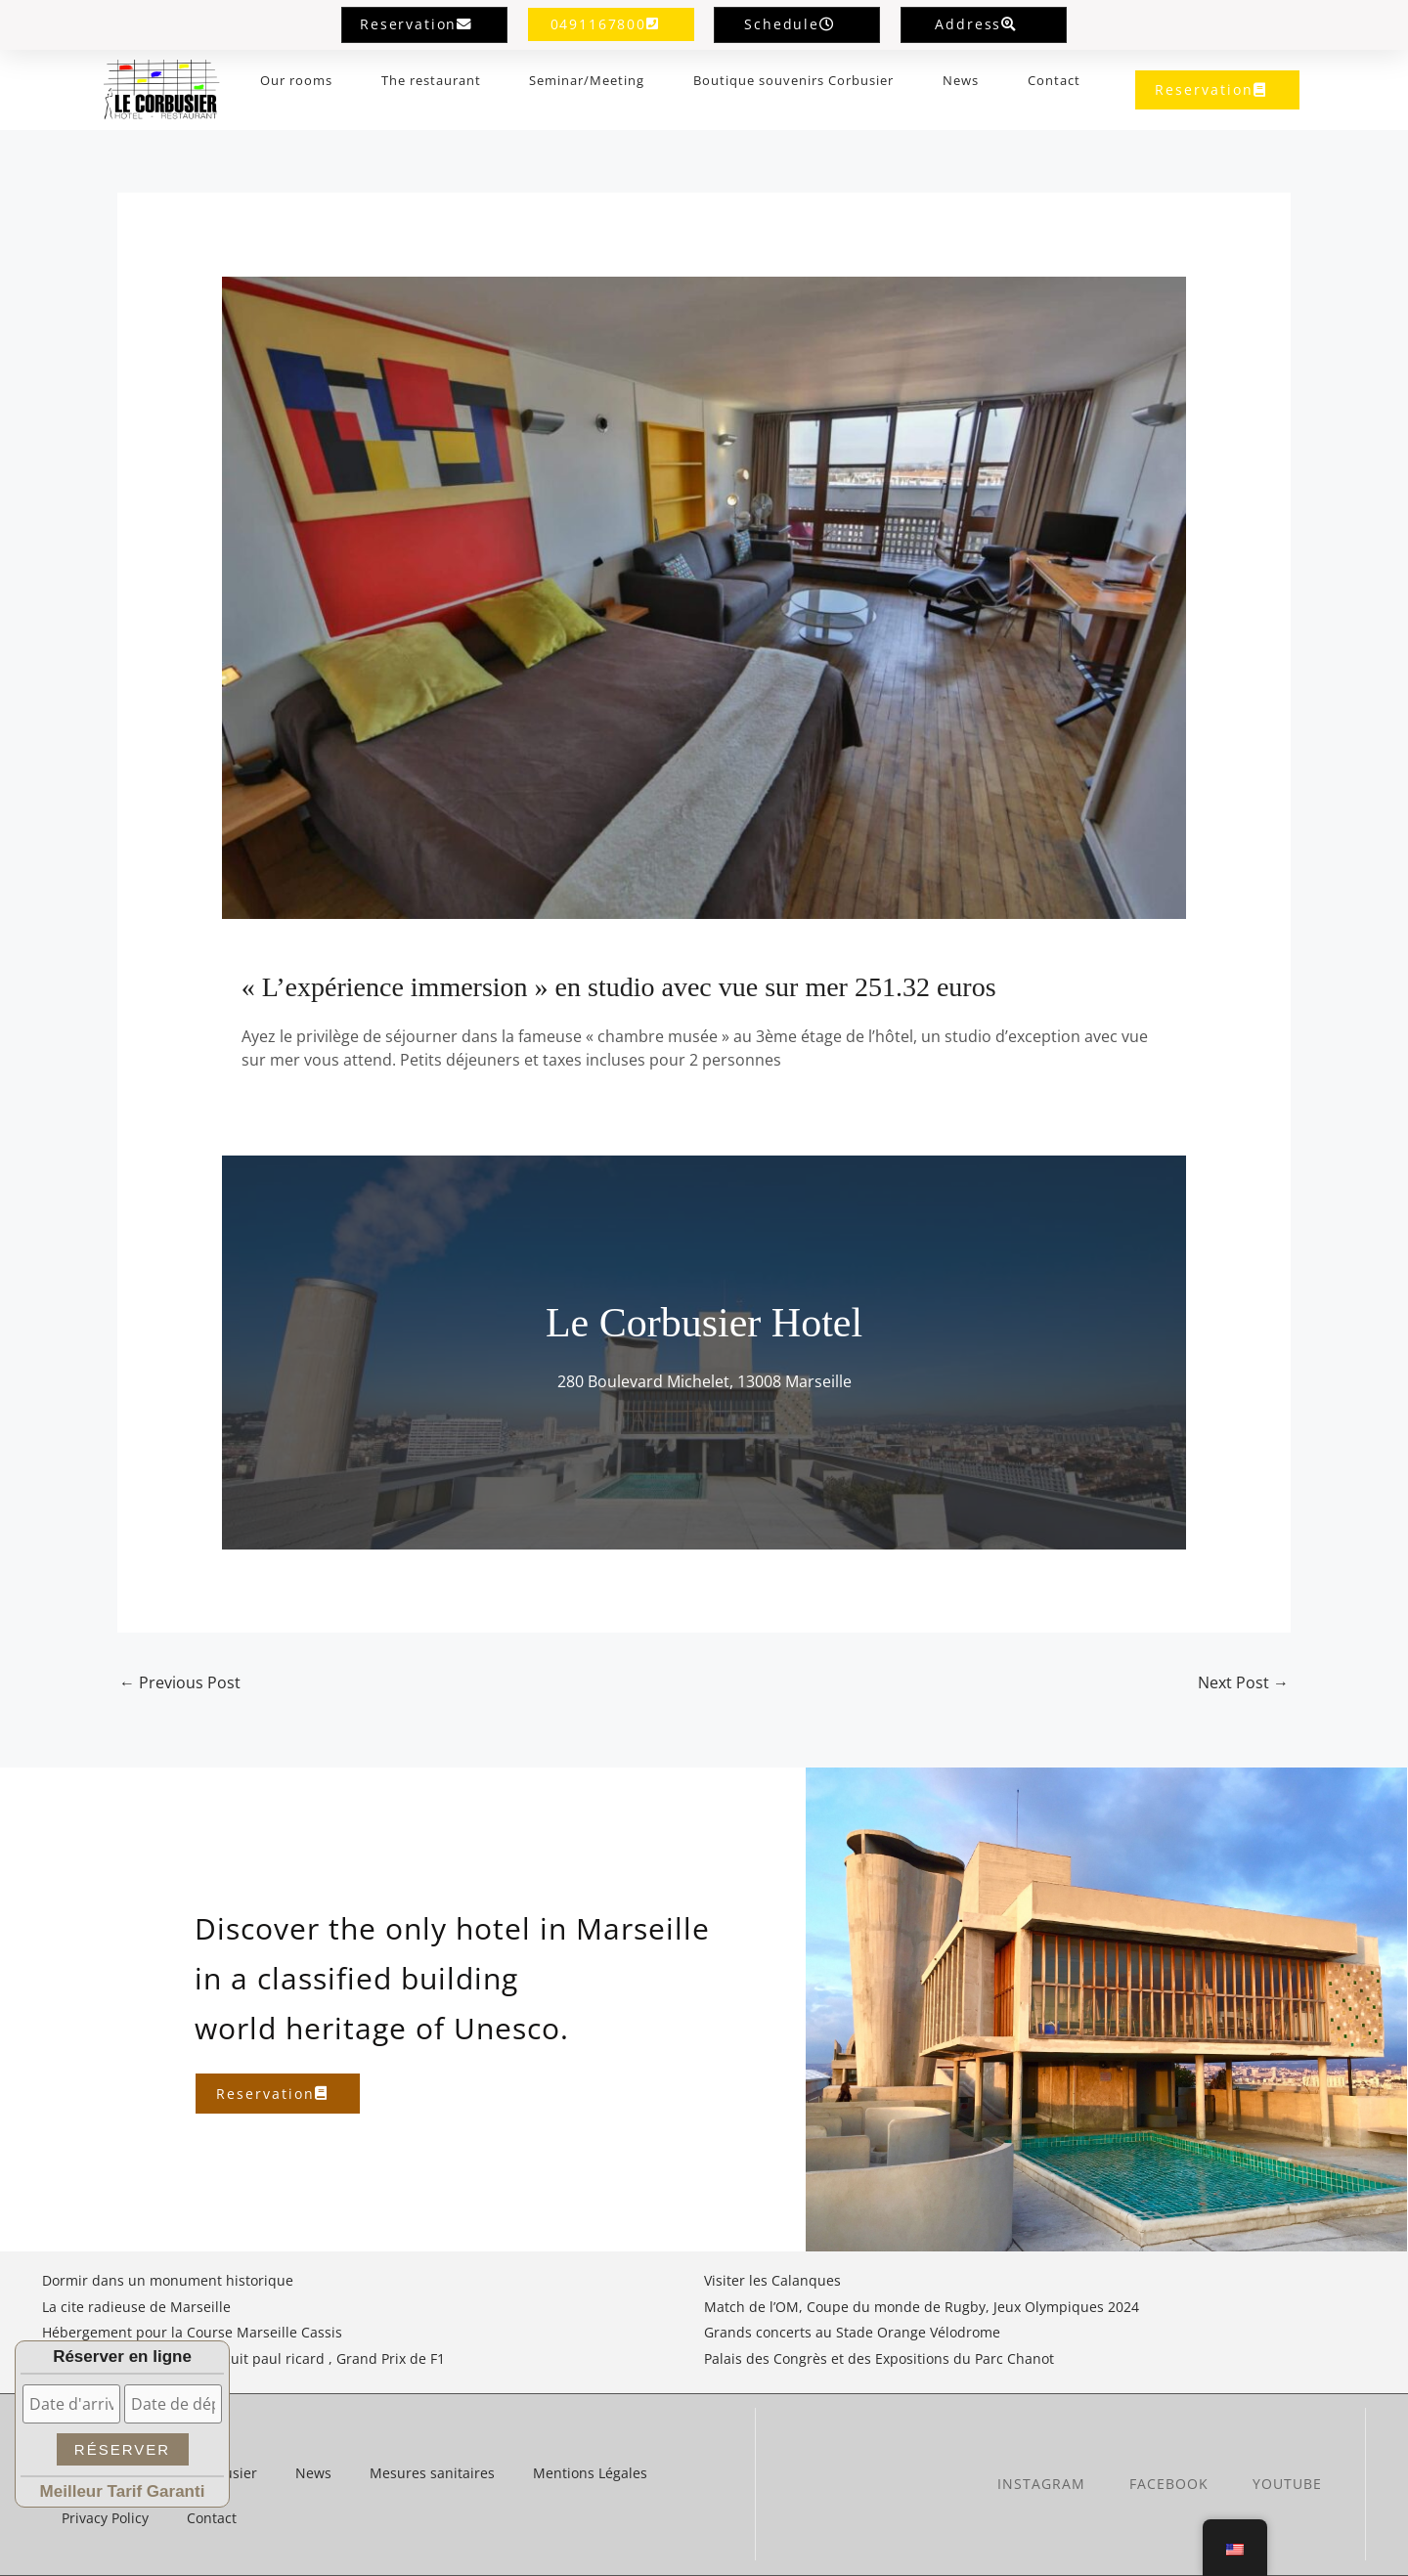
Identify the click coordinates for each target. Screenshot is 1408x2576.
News (961, 80)
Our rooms (296, 80)
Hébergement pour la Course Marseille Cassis (192, 2333)
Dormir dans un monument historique (169, 2280)
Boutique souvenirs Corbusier (793, 80)
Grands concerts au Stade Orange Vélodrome (854, 2333)
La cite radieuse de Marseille (136, 2306)
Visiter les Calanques (772, 2280)
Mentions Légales (593, 2474)
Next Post (1243, 1683)
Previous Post (180, 1683)
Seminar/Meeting (586, 80)
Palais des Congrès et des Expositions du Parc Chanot (879, 2358)
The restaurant (431, 80)
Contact (1054, 80)
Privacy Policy (105, 2519)
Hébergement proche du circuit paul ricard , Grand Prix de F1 (243, 2358)
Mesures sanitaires (434, 2474)
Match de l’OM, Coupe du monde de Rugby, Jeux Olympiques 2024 (921, 2306)
